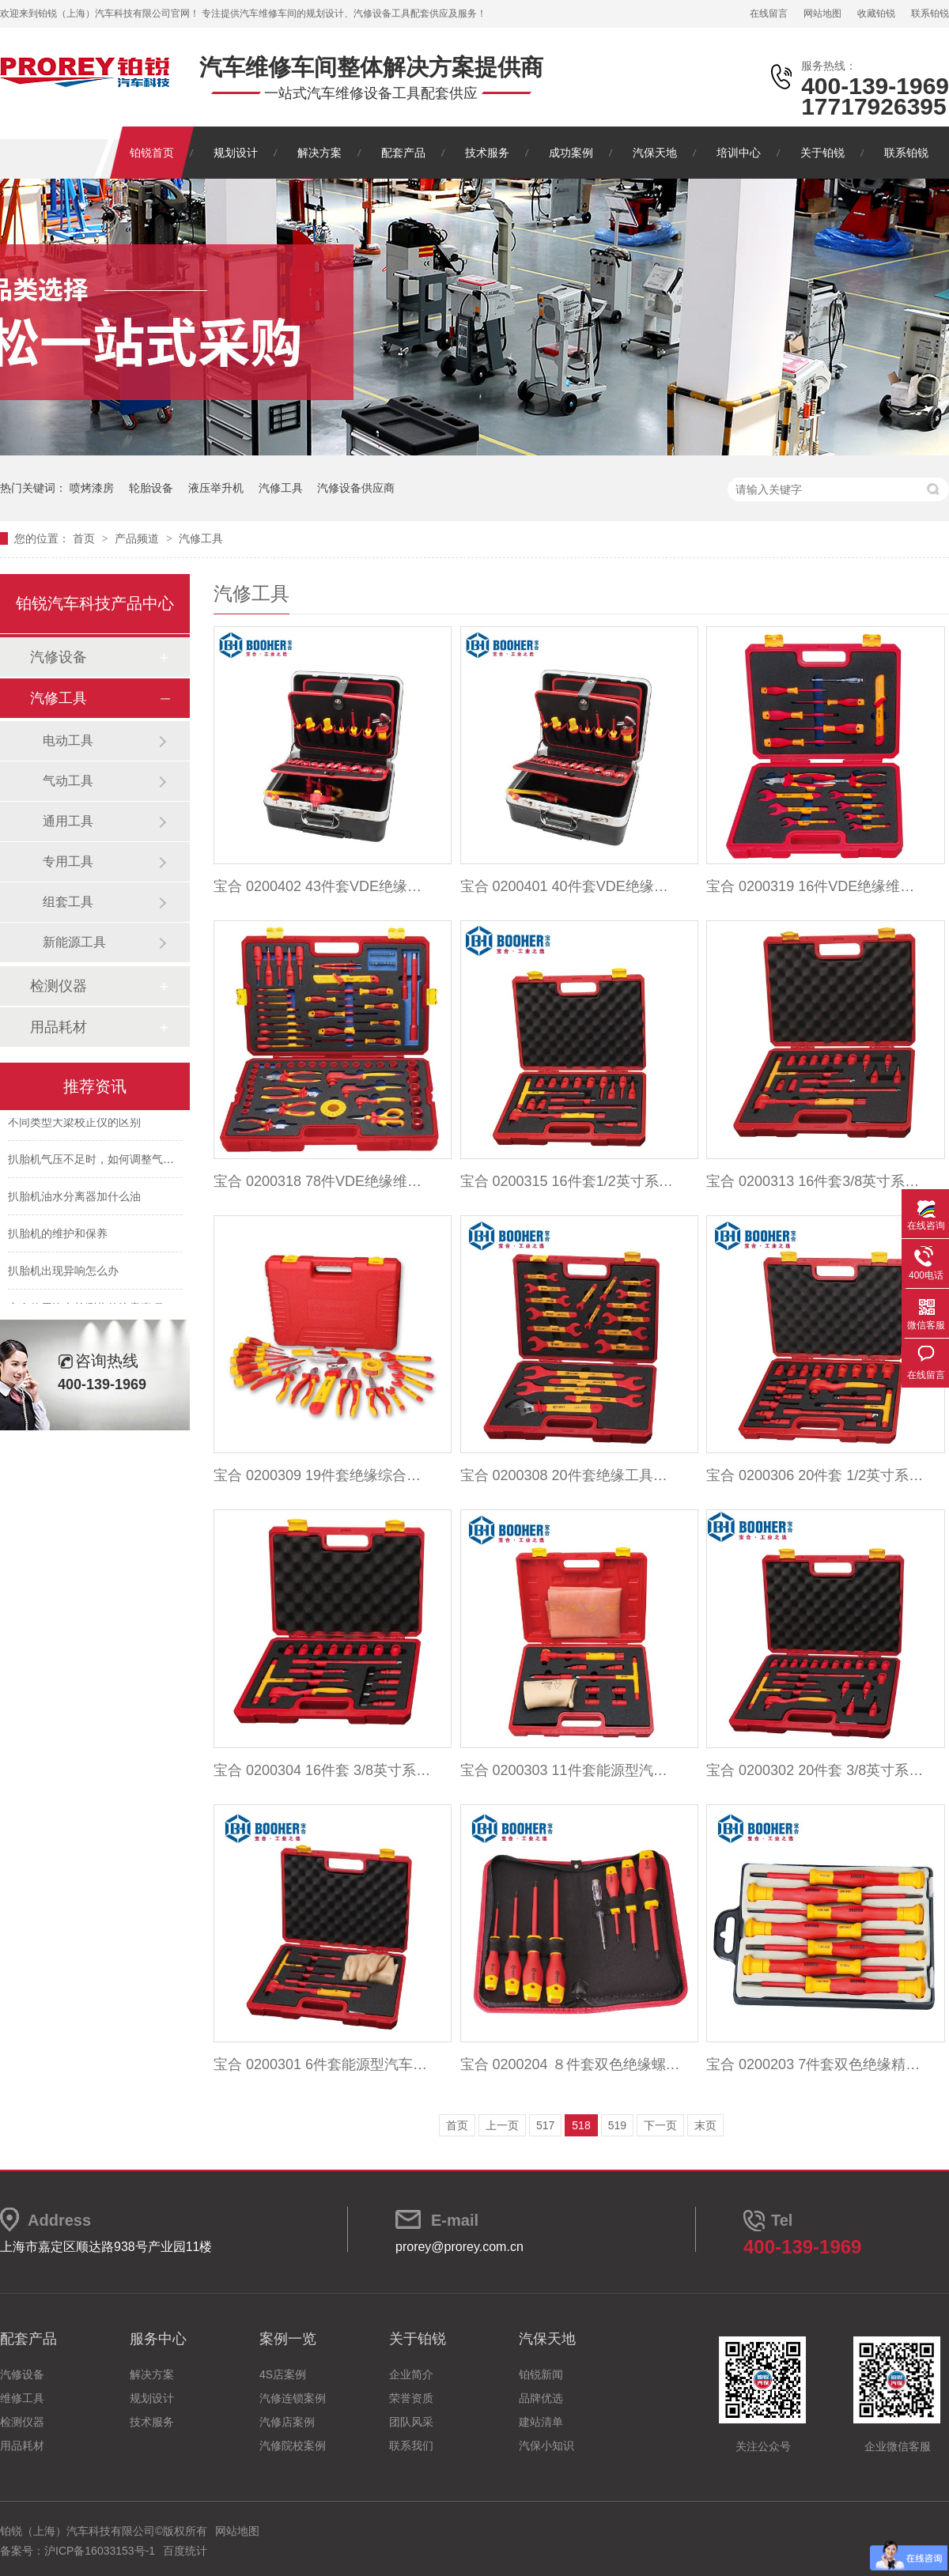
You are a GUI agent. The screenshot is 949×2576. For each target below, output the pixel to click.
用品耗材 (58, 1027)
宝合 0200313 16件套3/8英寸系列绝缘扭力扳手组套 (816, 1181)
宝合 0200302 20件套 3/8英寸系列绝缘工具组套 (816, 1770)
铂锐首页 (152, 152)
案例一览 (287, 2339)
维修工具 (22, 2398)
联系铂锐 (930, 13)
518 (581, 2125)
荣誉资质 (411, 2398)
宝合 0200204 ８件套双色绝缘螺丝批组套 (570, 2064)
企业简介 (411, 2374)
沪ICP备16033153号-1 (99, 2550)
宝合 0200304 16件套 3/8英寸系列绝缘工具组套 (324, 1770)
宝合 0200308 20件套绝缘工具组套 (570, 1475)
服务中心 (158, 2339)
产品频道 (138, 538)
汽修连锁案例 (292, 2398)
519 (617, 2125)
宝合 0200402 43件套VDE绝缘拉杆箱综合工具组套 (324, 886)
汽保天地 (655, 152)
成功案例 (571, 152)
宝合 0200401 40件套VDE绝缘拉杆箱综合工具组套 (570, 886)
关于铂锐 (822, 152)
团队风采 (411, 2421)
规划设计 (236, 152)
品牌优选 (541, 2398)
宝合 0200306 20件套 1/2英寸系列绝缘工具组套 (816, 1475)
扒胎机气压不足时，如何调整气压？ (96, 1162)
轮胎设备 (151, 488)
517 (545, 2125)
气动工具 (68, 781)
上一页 (502, 2125)
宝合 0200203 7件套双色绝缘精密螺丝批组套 (816, 2064)
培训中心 (738, 152)
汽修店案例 (287, 2421)
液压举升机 (216, 488)
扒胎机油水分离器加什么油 (74, 1199)
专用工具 (68, 861)
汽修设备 (58, 657)
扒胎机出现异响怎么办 (63, 1273)
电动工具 (68, 740)
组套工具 (68, 901)
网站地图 (822, 13)
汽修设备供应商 (356, 488)
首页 (85, 538)
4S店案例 (282, 2374)
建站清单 (541, 2421)
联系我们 (411, 2445)
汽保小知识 (546, 2445)
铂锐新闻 (541, 2374)
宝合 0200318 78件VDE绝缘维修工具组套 (324, 1181)
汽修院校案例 (292, 2445)
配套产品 (403, 152)
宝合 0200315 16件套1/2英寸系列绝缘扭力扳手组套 (570, 1181)
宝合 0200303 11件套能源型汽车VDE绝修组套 (570, 1770)
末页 (705, 2125)
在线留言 (769, 13)
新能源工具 (74, 942)
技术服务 (487, 152)
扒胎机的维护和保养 (58, 1236)
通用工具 (68, 821)
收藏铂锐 (876, 13)
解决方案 (319, 152)
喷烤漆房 (92, 488)
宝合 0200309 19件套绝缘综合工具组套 (324, 1475)
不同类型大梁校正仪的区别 (74, 1125)
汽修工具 (281, 488)
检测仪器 (58, 986)
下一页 (660, 2125)
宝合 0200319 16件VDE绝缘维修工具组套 (816, 886)
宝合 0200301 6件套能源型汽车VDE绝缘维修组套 (324, 2064)
